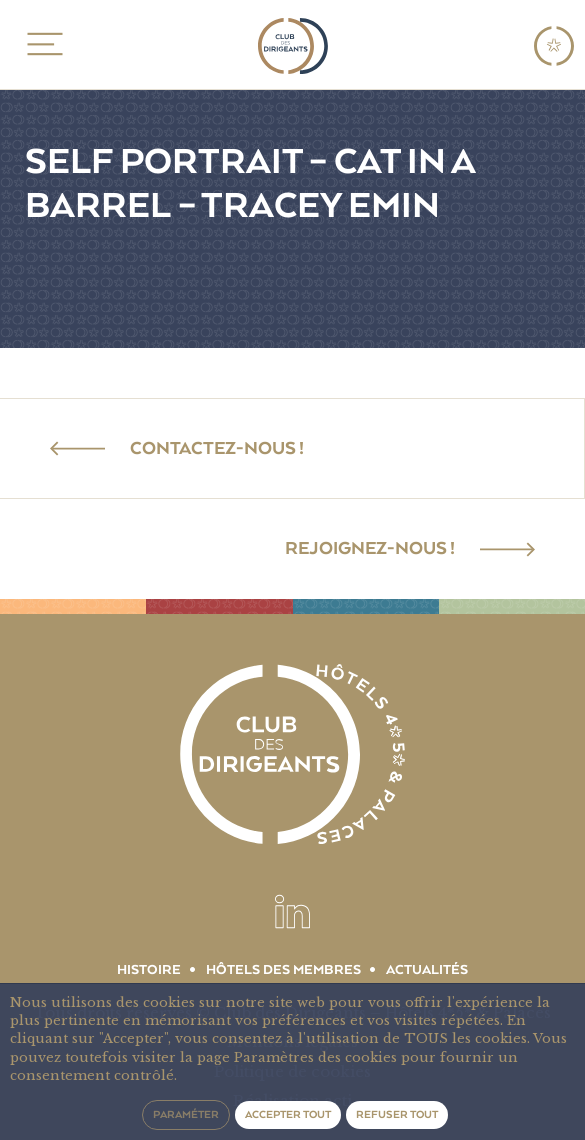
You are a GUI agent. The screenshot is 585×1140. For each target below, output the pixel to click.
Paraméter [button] (186, 1114)
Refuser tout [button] (397, 1114)
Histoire (149, 970)
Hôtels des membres (283, 970)
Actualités (427, 970)
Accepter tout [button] (288, 1114)
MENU (41, 44)
